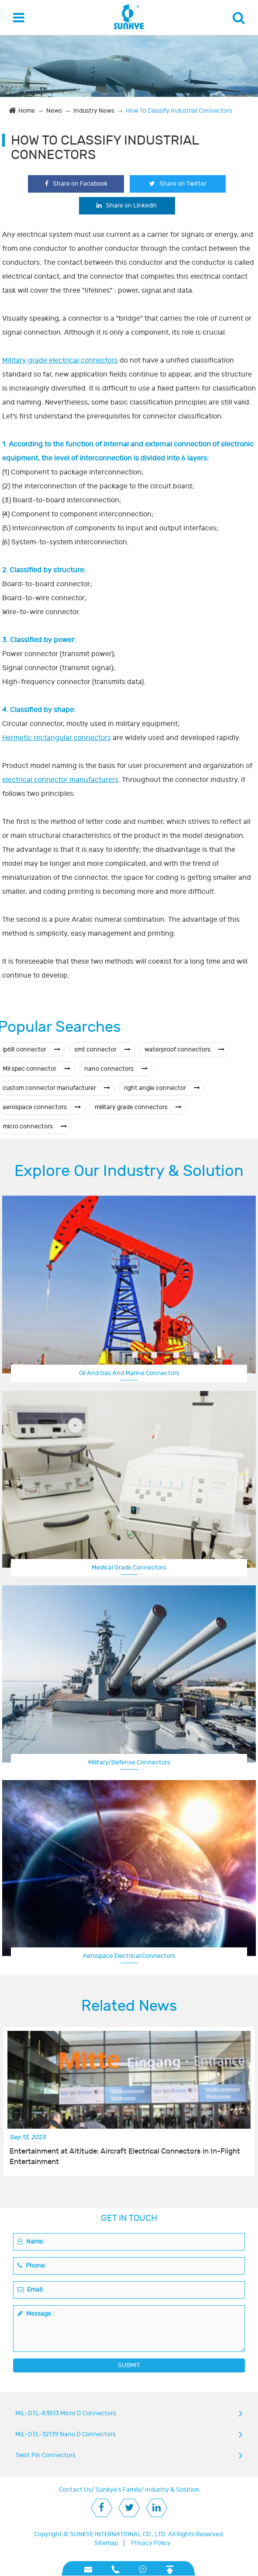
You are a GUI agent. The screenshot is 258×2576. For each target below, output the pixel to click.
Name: (31, 2241)
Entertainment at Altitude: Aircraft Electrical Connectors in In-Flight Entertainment (125, 2156)
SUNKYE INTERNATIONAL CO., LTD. (118, 2534)
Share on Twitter (177, 183)
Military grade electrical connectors (60, 360)
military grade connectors (138, 1107)
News (54, 110)
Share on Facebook (76, 183)
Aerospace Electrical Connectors (129, 1956)
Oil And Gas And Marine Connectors (129, 1373)
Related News (129, 2006)
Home (26, 110)
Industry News (93, 110)
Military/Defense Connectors (129, 1762)
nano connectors (116, 1068)
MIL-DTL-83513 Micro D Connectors (65, 2413)
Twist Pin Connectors (45, 2455)
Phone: (31, 2265)
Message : (35, 2313)
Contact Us (75, 2489)
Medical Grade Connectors (129, 1567)
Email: (30, 2289)
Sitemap (106, 2543)
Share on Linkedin (126, 205)
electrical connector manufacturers (60, 780)
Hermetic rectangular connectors (56, 738)
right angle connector (162, 1088)
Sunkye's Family (118, 2489)
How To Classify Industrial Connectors (179, 110)
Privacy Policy (151, 2543)
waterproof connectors (184, 1049)
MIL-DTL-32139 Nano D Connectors (65, 2434)
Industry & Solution (172, 2489)
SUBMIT (129, 2365)
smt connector (102, 1049)
